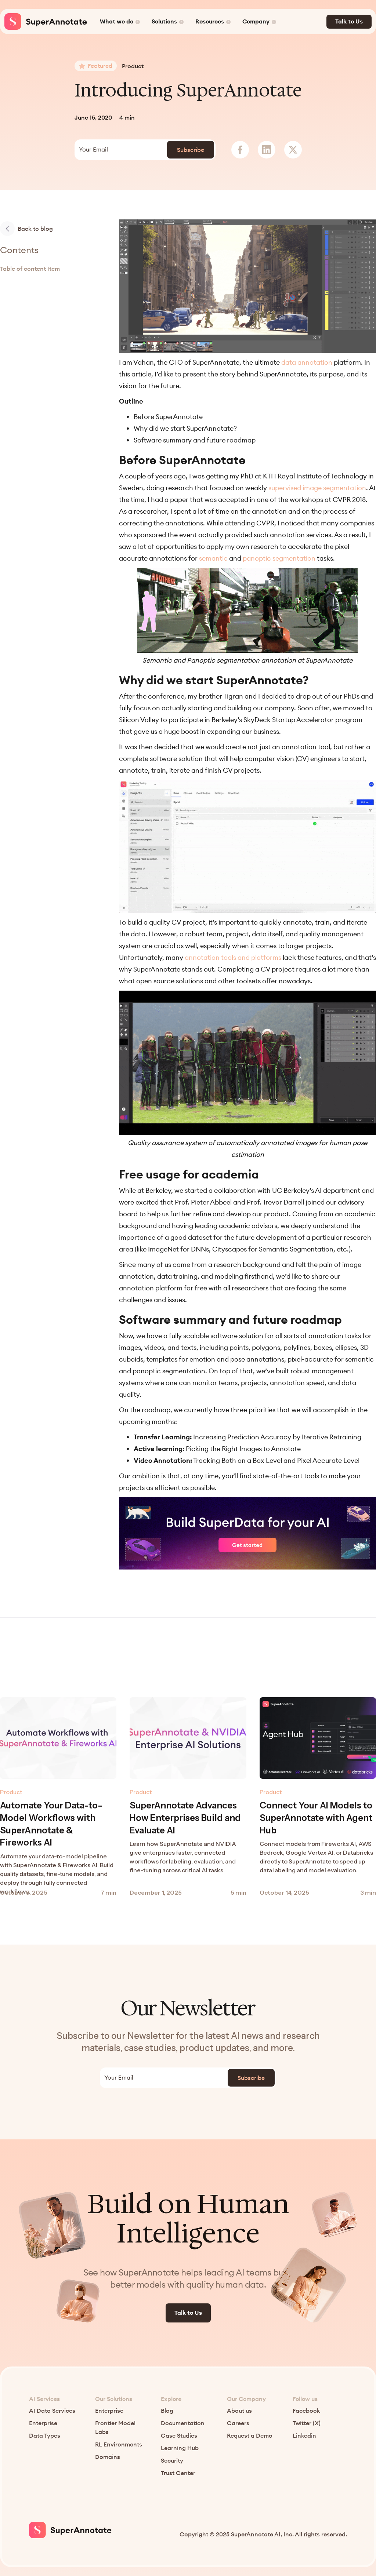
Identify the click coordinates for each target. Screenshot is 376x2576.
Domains (107, 2457)
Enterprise (43, 2423)
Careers (238, 2423)
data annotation (306, 362)
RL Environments (118, 2445)
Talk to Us (349, 22)
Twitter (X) (307, 2423)
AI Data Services (52, 2411)
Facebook (306, 2411)
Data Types (44, 2436)
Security (172, 2461)
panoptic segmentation (279, 558)
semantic (213, 558)
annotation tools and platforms (233, 957)
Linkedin (304, 2436)
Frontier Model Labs (115, 2427)
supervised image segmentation (317, 488)
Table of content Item (30, 268)
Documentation (183, 2423)
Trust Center (178, 2473)
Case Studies (179, 2436)
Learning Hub (180, 2448)
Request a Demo (249, 2436)
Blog (167, 2411)
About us (239, 2411)
